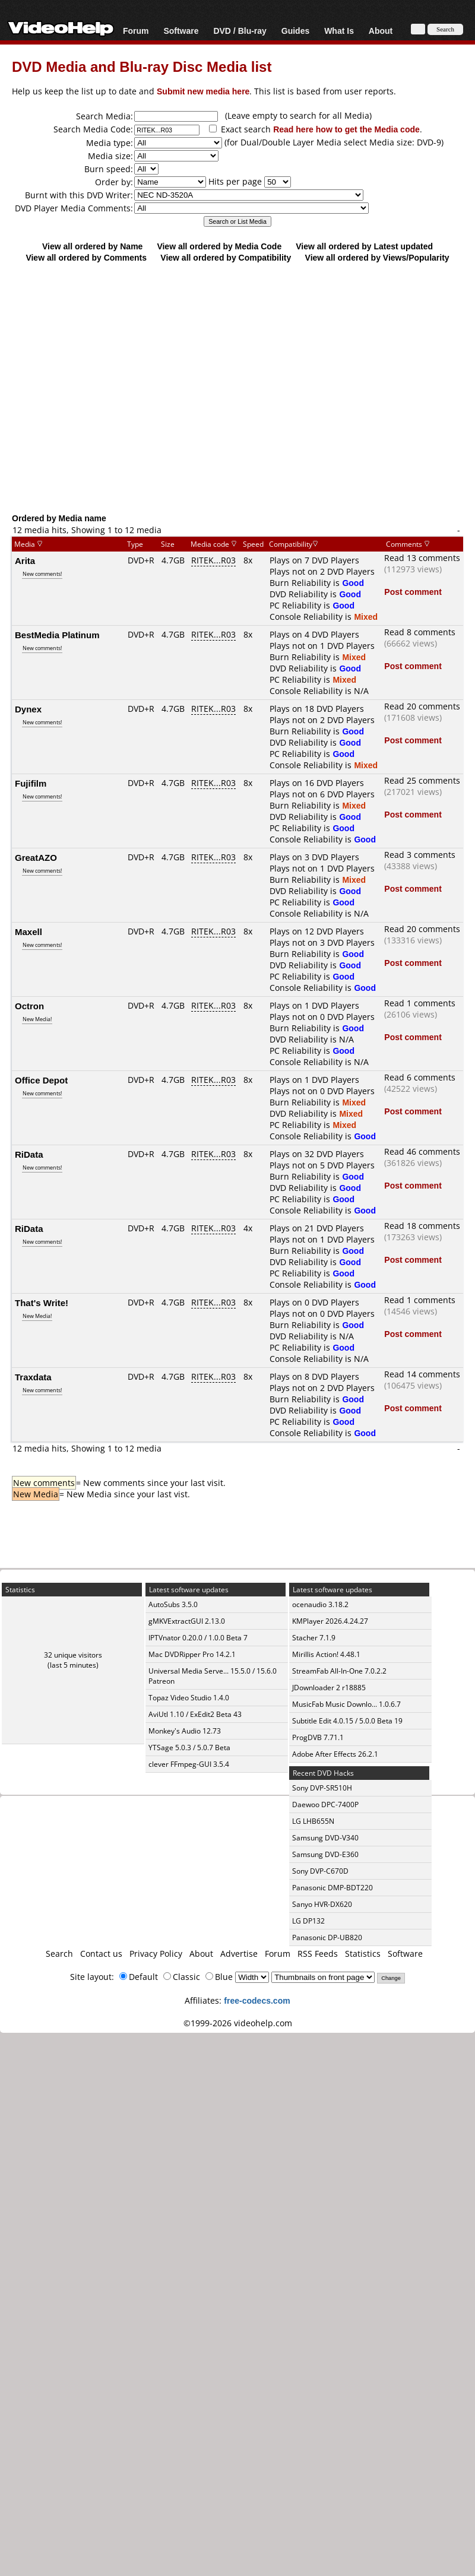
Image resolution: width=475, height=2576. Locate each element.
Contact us (101, 1953)
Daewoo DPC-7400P (325, 1804)
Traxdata (33, 1377)
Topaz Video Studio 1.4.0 (188, 1698)
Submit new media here (203, 91)
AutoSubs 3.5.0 (173, 1604)
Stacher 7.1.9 (313, 1638)
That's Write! (41, 1302)
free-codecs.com (257, 2000)
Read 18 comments (422, 1225)
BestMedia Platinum (57, 635)
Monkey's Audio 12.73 (184, 1731)
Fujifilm (30, 783)
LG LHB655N (313, 1821)
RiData (29, 1154)
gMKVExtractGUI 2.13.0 (186, 1621)
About (380, 30)
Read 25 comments (422, 780)
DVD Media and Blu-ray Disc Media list (141, 66)
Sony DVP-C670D (320, 1871)
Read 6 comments (419, 1077)
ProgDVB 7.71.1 (318, 1737)
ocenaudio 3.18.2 (320, 1604)
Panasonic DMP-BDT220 (332, 1888)
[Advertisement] (232, 387)
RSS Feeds (317, 1953)
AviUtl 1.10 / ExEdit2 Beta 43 (195, 1714)
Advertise (239, 1953)
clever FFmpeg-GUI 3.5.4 (188, 1764)
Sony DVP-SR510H (322, 1788)
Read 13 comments (422, 557)
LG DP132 (308, 1921)
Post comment (412, 591)
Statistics (363, 1953)
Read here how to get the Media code (346, 129)
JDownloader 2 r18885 (329, 1688)
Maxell (28, 931)
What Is (339, 30)
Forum (136, 30)
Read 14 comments (422, 1374)
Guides (295, 30)
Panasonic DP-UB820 (327, 1937)
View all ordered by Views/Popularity (377, 257)
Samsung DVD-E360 (325, 1854)
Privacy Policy (155, 1953)
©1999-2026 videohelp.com (237, 2023)
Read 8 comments (419, 632)
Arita (25, 560)
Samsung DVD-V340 (325, 1838)
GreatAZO (36, 857)
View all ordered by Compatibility (225, 257)
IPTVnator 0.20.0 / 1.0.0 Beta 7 (198, 1638)
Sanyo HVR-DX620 (322, 1904)
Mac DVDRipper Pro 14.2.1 (192, 1654)
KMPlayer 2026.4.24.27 (330, 1621)
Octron (29, 1006)
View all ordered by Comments (86, 257)
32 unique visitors (73, 1655)
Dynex (28, 709)
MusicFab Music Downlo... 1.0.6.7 (346, 1704)
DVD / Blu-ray (239, 30)
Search (59, 1953)
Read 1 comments (419, 1003)
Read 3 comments (419, 854)
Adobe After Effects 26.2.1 (335, 1754)
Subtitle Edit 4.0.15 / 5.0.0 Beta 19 (347, 1721)
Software (180, 30)
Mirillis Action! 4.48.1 (326, 1654)
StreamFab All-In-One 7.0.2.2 (339, 1671)
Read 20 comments (422, 706)
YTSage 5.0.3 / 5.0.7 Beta (189, 1747)
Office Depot (41, 1080)
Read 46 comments (422, 1151)
